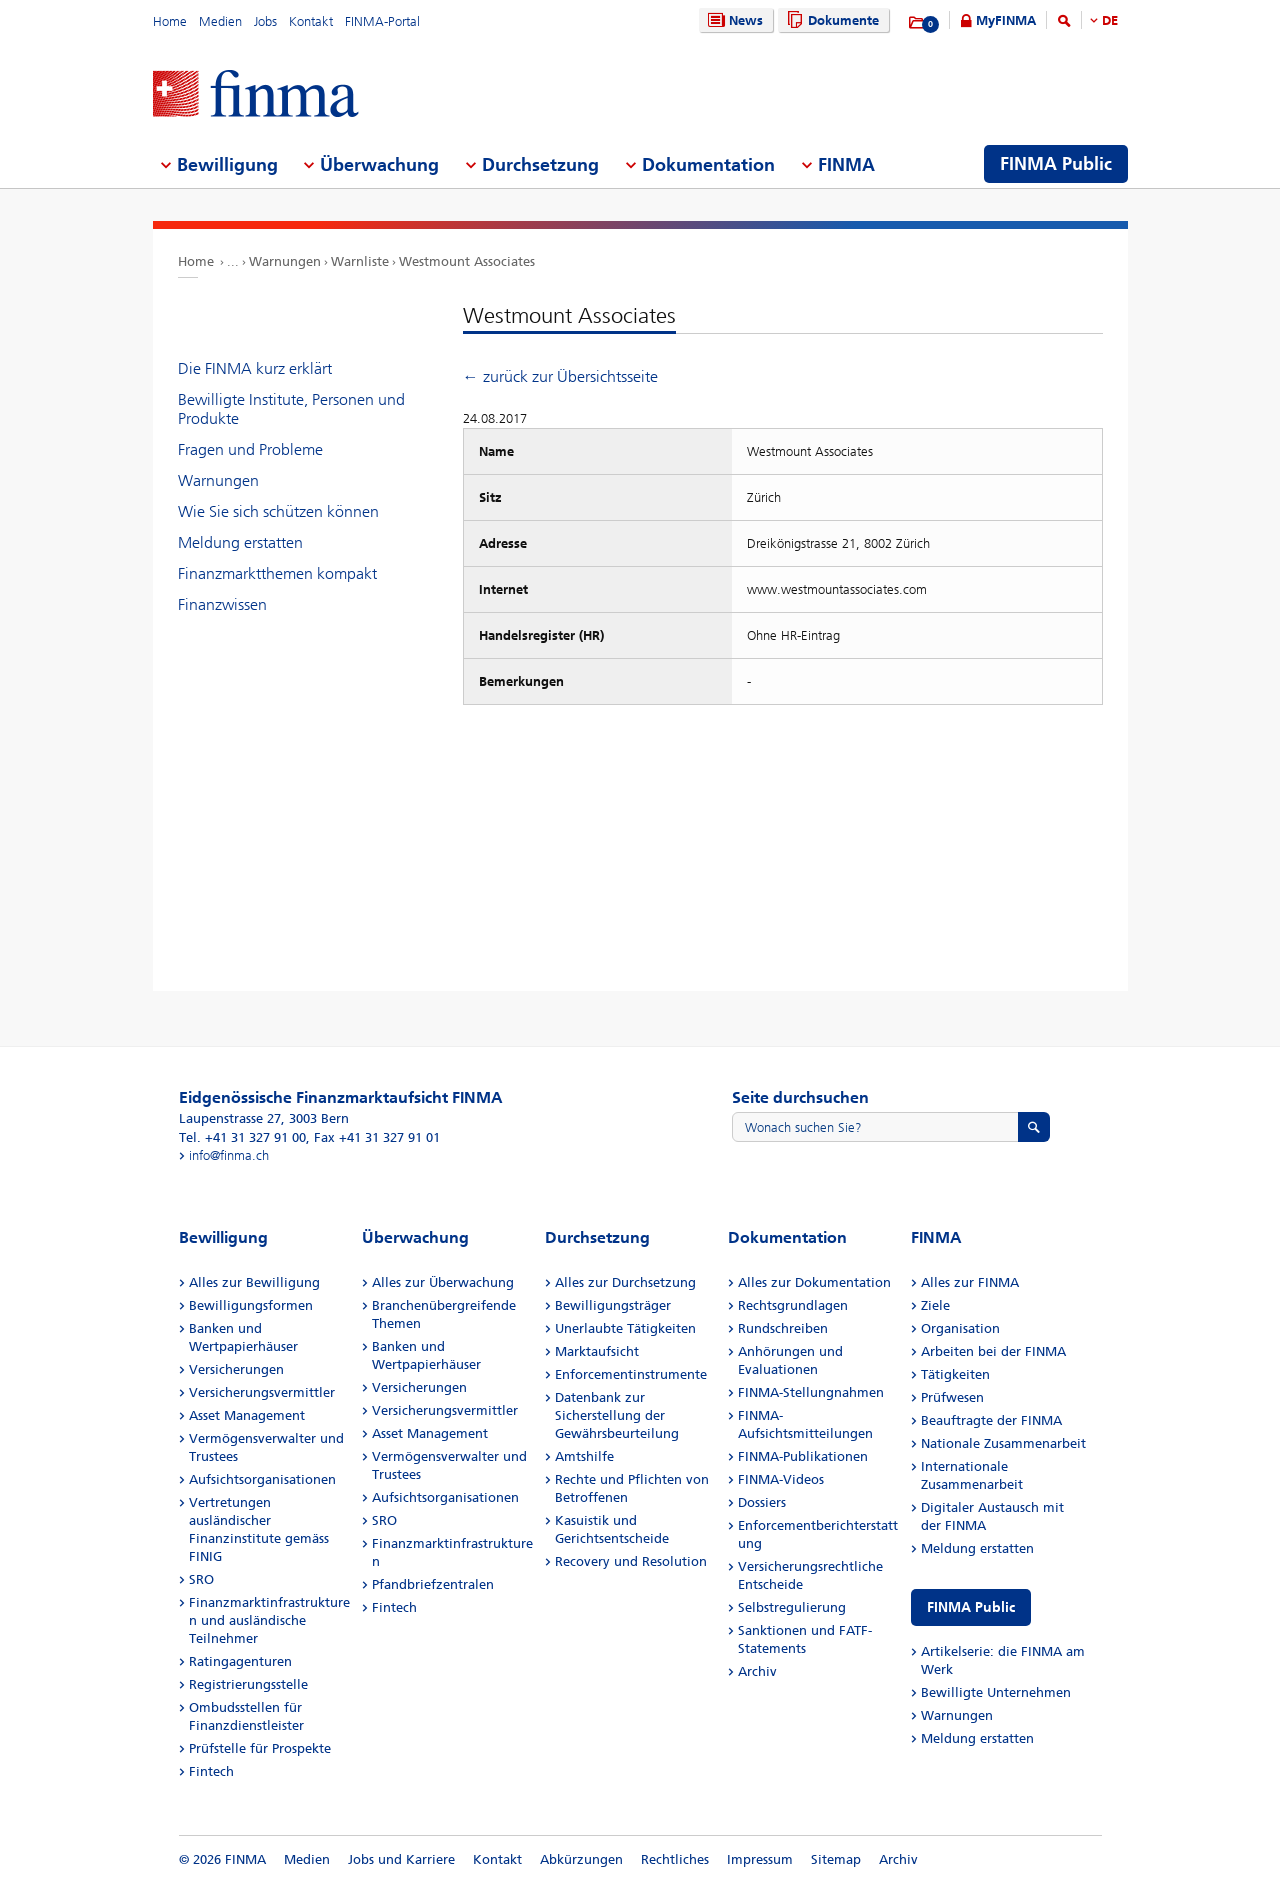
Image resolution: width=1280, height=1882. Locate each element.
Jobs (265, 21)
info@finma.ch (229, 1155)
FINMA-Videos (781, 1479)
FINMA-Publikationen (803, 1456)
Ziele (935, 1305)
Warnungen (285, 261)
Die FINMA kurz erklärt (255, 368)
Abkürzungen (581, 1859)
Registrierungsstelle (248, 1684)
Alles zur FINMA (970, 1282)
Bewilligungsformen (251, 1305)
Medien (220, 21)
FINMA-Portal (382, 21)
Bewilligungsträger (613, 1305)
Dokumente (830, 20)
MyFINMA (1006, 20)
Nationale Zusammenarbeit (1003, 1443)
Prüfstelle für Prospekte (260, 1748)
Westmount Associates (467, 261)
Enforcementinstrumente (631, 1374)
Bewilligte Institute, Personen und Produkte (291, 409)
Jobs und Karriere (401, 1859)
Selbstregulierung (792, 1607)
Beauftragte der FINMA (991, 1420)
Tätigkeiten (955, 1374)
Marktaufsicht (597, 1351)
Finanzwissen (222, 604)
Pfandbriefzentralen (433, 1584)
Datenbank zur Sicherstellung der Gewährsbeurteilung (617, 1415)
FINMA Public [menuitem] (1056, 164)
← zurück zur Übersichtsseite (560, 376)
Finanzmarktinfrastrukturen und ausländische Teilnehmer (269, 1620)
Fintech (211, 1771)
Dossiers (762, 1502)
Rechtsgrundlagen (793, 1305)
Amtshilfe (584, 1456)
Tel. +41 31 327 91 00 (242, 1137)
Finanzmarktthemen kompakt (277, 573)
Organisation (960, 1328)
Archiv (757, 1671)
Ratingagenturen (240, 1661)
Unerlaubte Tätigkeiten (625, 1328)
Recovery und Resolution (631, 1561)
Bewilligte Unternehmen (996, 1692)
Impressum (760, 1859)
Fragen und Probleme (250, 449)
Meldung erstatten (240, 542)
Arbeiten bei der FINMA (993, 1351)
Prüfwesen (952, 1397)
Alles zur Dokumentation (814, 1282)
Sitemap (836, 1859)
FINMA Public (971, 1607)
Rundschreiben (783, 1328)
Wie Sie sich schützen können (278, 511)
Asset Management (247, 1415)
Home (170, 21)
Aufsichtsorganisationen (262, 1479)
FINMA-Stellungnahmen (811, 1392)
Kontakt (311, 21)
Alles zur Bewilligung (254, 1282)
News (733, 20)
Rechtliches (675, 1859)
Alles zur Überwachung (443, 1282)
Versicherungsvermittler (262, 1392)
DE (1110, 20)
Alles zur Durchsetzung (625, 1282)
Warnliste (360, 261)
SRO (201, 1579)
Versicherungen (236, 1369)
